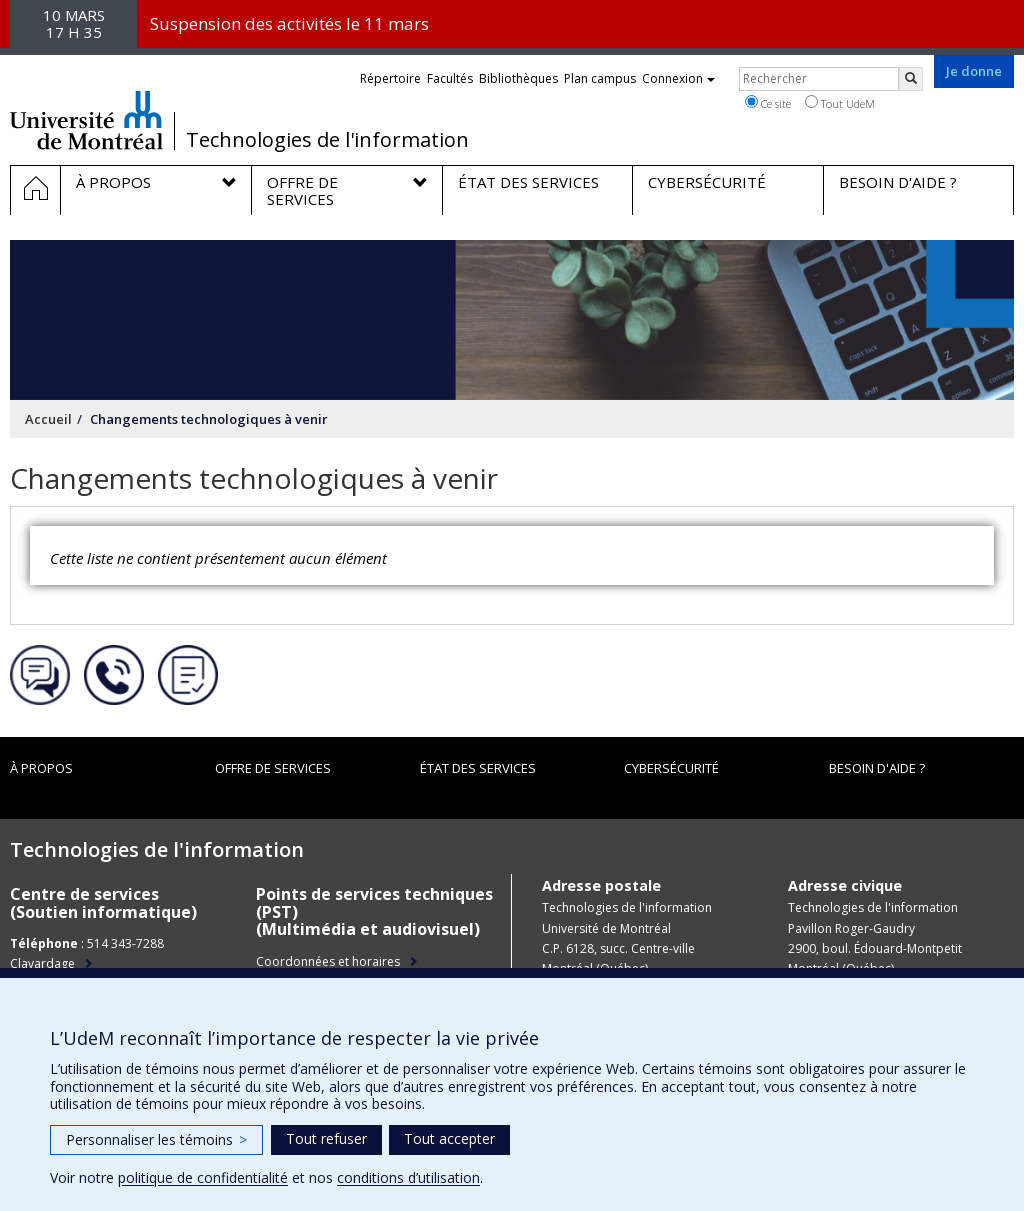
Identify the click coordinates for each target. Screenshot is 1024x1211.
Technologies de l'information (327, 140)
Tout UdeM (840, 103)
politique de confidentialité (203, 1177)
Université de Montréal (86, 120)
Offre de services (273, 768)
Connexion (678, 78)
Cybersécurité (671, 768)
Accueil (48, 419)
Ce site (768, 103)
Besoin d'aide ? (877, 768)
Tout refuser (326, 1138)
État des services (478, 768)
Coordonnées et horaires (328, 961)
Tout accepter (449, 1138)
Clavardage (42, 963)
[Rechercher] (911, 79)
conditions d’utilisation (408, 1177)
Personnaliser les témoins (156, 1139)
